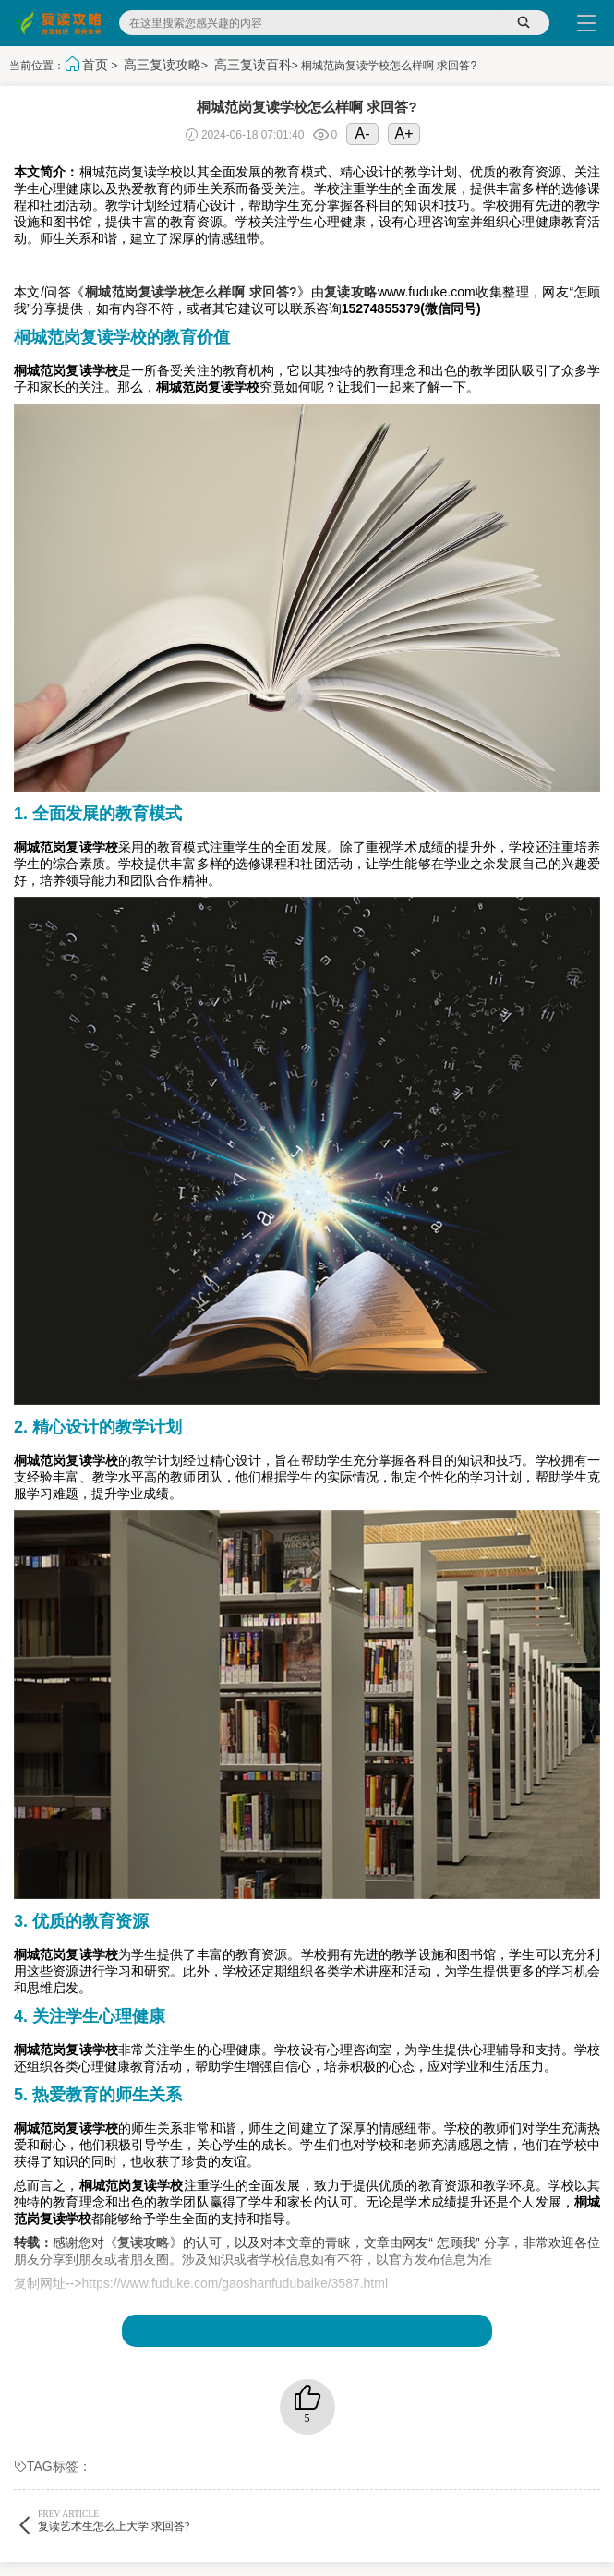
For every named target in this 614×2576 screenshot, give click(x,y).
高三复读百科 (253, 64)
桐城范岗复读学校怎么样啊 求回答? (191, 291)
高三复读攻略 (162, 64)
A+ (404, 133)
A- (362, 133)
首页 (95, 64)
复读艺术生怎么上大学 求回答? (161, 2520)
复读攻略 (351, 291)
